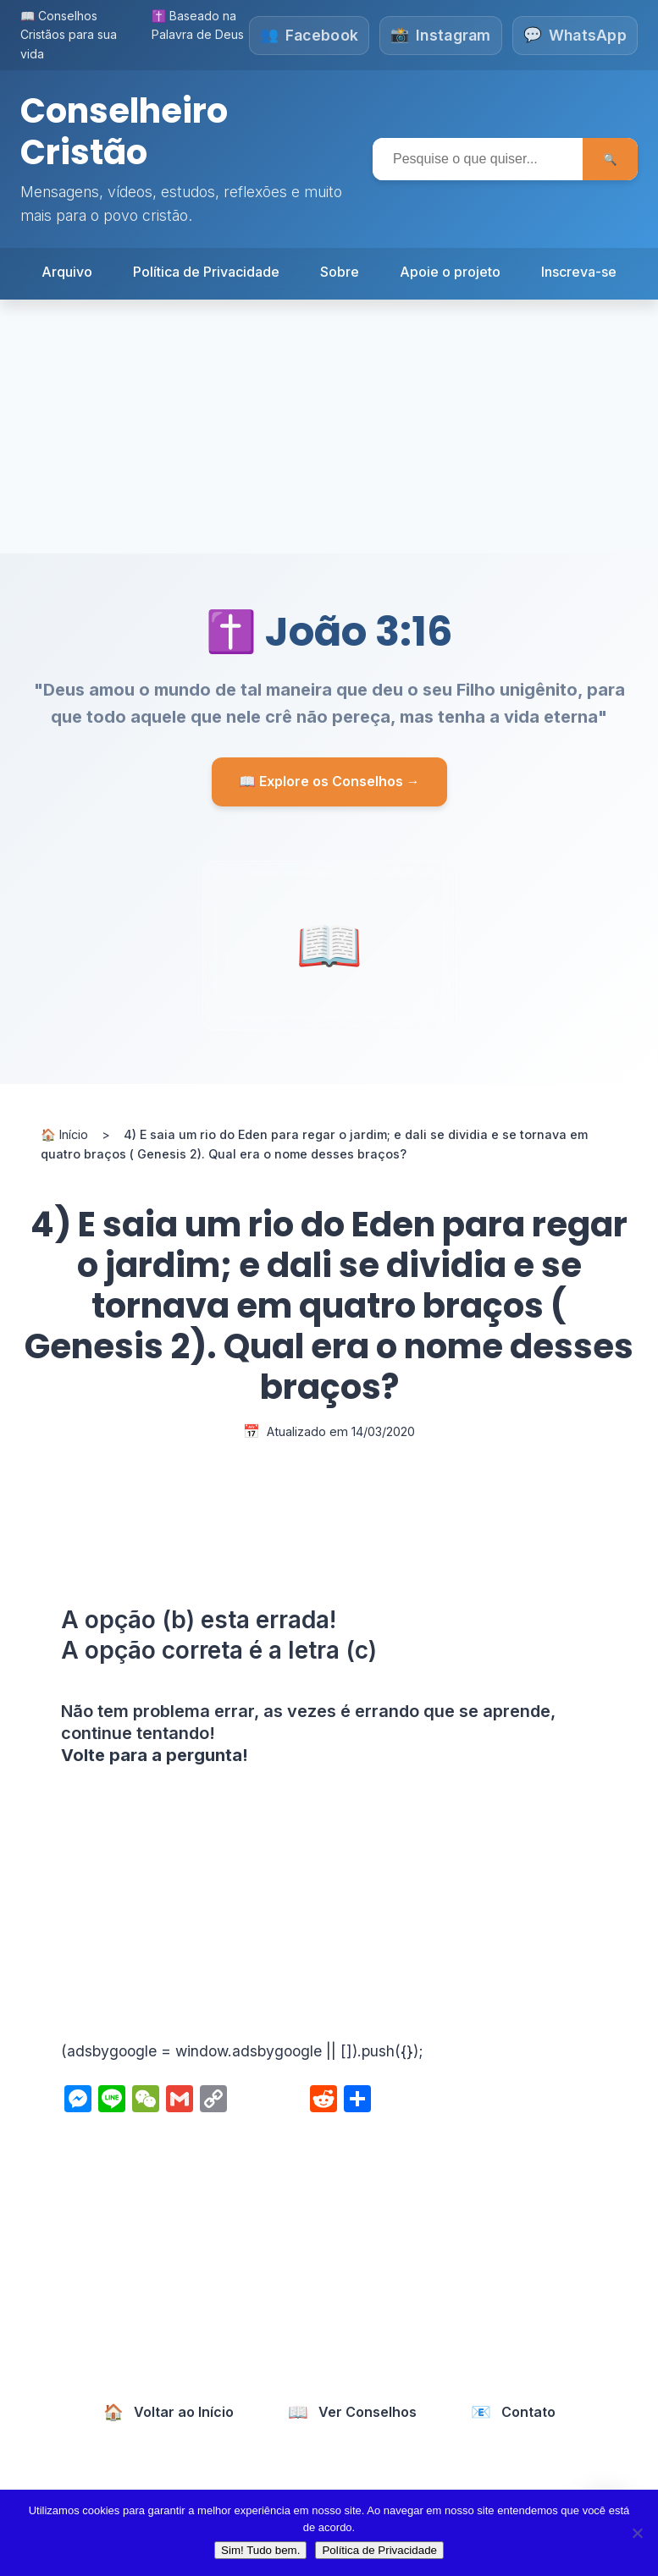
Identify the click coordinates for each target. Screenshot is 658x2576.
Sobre (339, 269)
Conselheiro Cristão (124, 131)
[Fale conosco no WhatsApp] (575, 35)
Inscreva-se (579, 269)
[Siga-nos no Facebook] (308, 35)
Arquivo (66, 269)
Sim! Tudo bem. (260, 2550)
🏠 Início (64, 1133)
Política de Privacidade (206, 269)
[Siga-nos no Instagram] (440, 35)
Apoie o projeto (450, 269)
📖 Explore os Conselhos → (329, 780)
